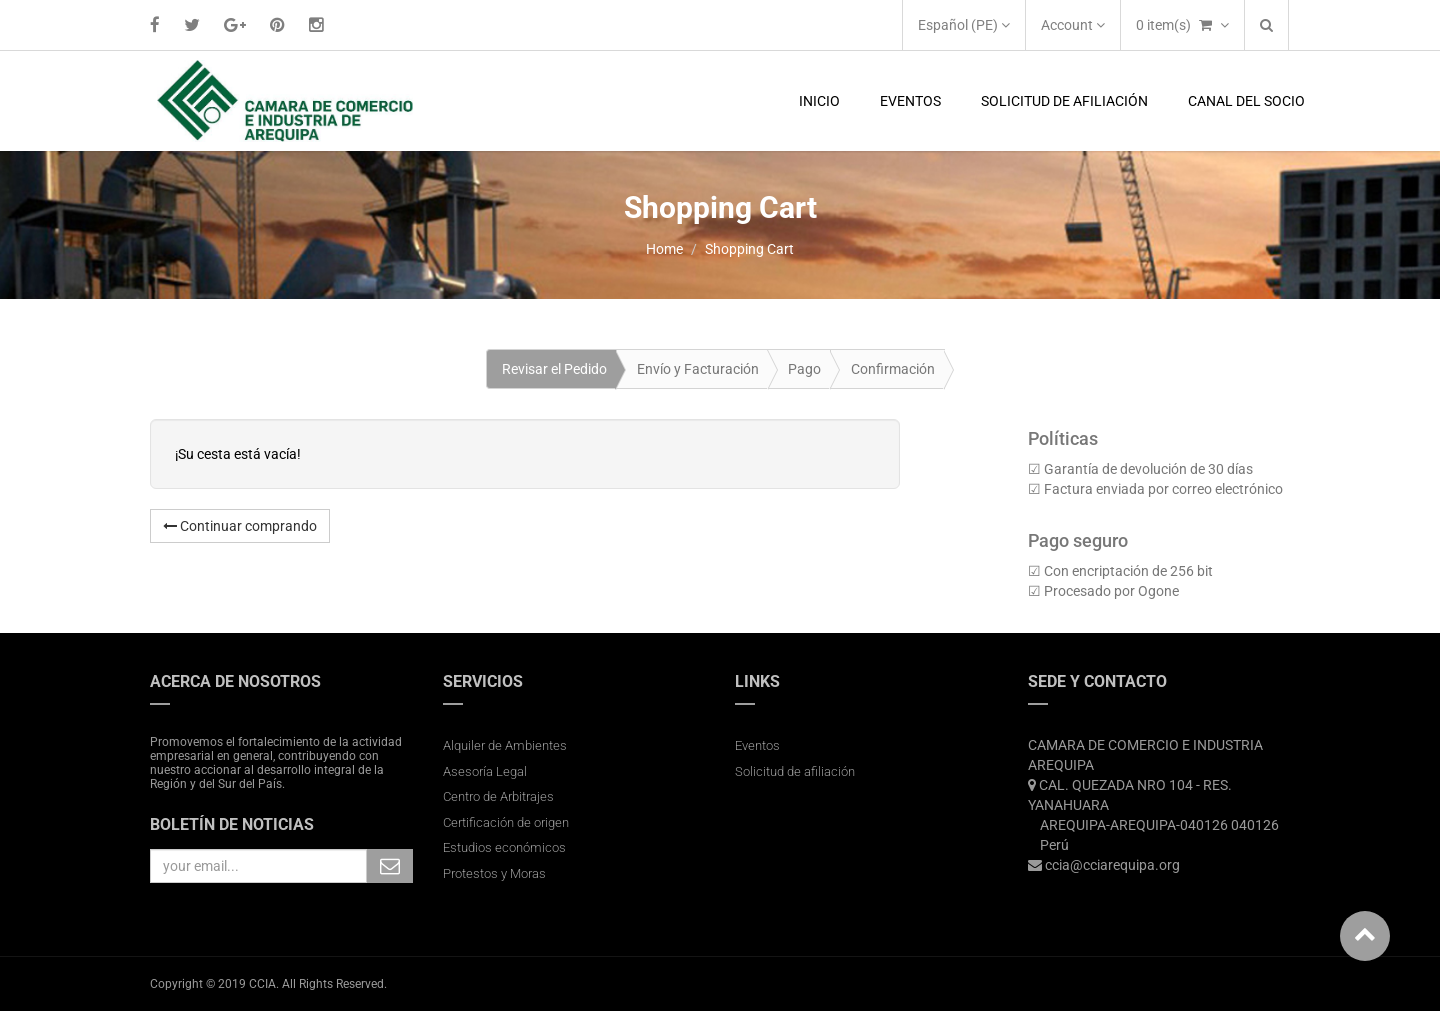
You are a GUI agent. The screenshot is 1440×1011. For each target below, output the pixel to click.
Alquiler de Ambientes (505, 745)
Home (664, 249)
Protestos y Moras (494, 873)
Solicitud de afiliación (795, 771)
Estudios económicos (504, 847)
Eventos (757, 745)
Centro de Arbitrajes (500, 796)
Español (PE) (964, 25)
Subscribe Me (390, 866)
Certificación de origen (506, 822)
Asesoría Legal (485, 771)
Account (1073, 25)
